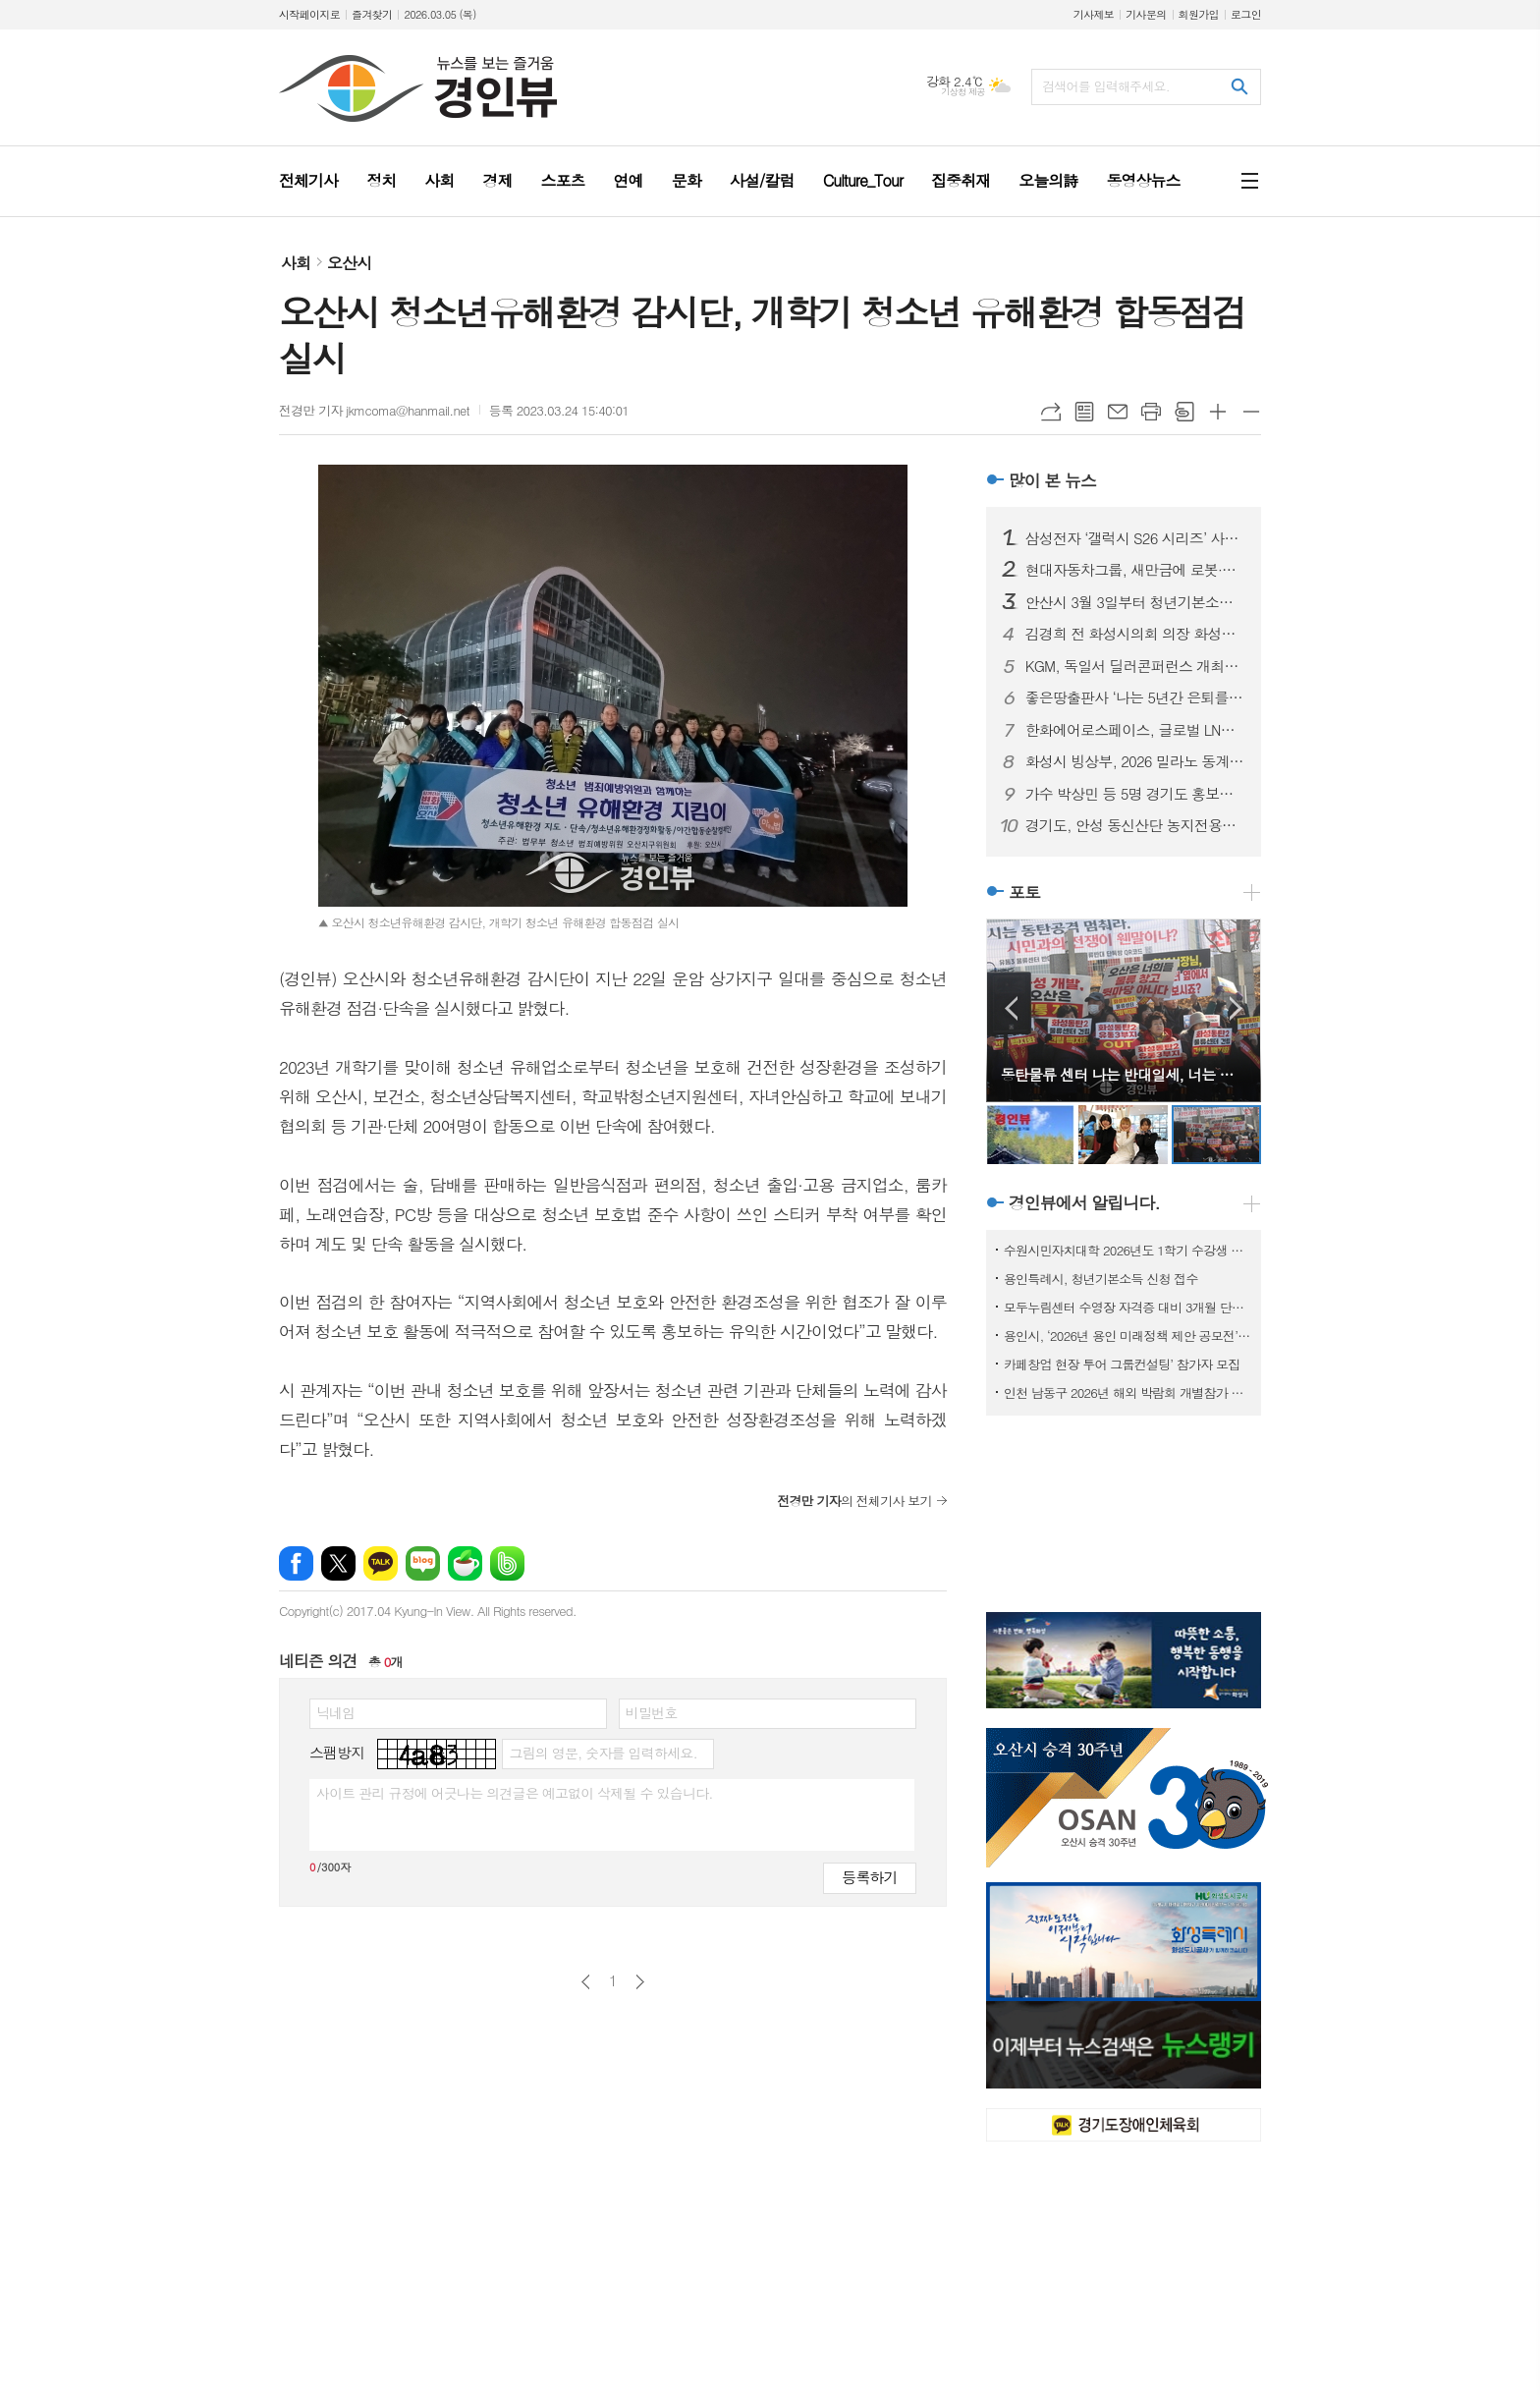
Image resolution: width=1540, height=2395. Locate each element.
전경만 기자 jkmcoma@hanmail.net (374, 410)
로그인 (1246, 14)
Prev (1011, 1008)
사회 (295, 262)
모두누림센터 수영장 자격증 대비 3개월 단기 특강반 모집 (1127, 1307)
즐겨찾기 (372, 14)
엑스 (338, 1563)
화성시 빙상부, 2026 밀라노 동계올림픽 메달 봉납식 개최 (1135, 761)
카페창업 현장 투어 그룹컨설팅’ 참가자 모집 (1122, 1364)
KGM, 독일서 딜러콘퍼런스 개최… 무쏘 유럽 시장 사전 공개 (1135, 666)
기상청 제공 (963, 91)
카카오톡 (380, 1563)
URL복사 (1051, 411)
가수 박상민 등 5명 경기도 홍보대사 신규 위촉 (1135, 794)
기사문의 (1146, 14)
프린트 (1151, 411)
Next (1236, 1008)
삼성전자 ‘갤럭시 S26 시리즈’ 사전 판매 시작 (1135, 538)
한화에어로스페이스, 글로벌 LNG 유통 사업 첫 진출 (1135, 730)
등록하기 (869, 1876)
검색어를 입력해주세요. (1106, 86)
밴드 (507, 1563)
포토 (1024, 892)
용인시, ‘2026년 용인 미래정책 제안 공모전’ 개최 (1127, 1335)
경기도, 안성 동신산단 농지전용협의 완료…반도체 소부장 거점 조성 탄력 (1135, 825)
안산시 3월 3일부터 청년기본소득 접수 (1135, 602)
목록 (1084, 411)
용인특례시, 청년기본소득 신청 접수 (1101, 1278)
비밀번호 (652, 1712)
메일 (1118, 411)
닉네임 (335, 1712)
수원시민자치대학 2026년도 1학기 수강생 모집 (1127, 1250)
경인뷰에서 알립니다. (1084, 1203)
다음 (640, 1982)
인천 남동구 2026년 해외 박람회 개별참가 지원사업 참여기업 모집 (1127, 1392)
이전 (586, 1982)
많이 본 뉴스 (1052, 480)
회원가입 (1199, 14)
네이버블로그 (423, 1563)
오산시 (349, 262)
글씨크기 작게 (1251, 411)
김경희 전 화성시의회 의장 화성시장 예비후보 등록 (1135, 633)
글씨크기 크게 (1218, 411)
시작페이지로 (309, 14)
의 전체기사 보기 (854, 1500)
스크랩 (1184, 411)
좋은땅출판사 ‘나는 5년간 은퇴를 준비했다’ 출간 (1135, 697)
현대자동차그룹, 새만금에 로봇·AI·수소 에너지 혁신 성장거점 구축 (1135, 570)
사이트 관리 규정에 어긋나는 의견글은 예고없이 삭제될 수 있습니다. (514, 1793)
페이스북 (296, 1563)
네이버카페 (465, 1563)
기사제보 (1093, 14)
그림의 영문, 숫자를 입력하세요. (602, 1752)
